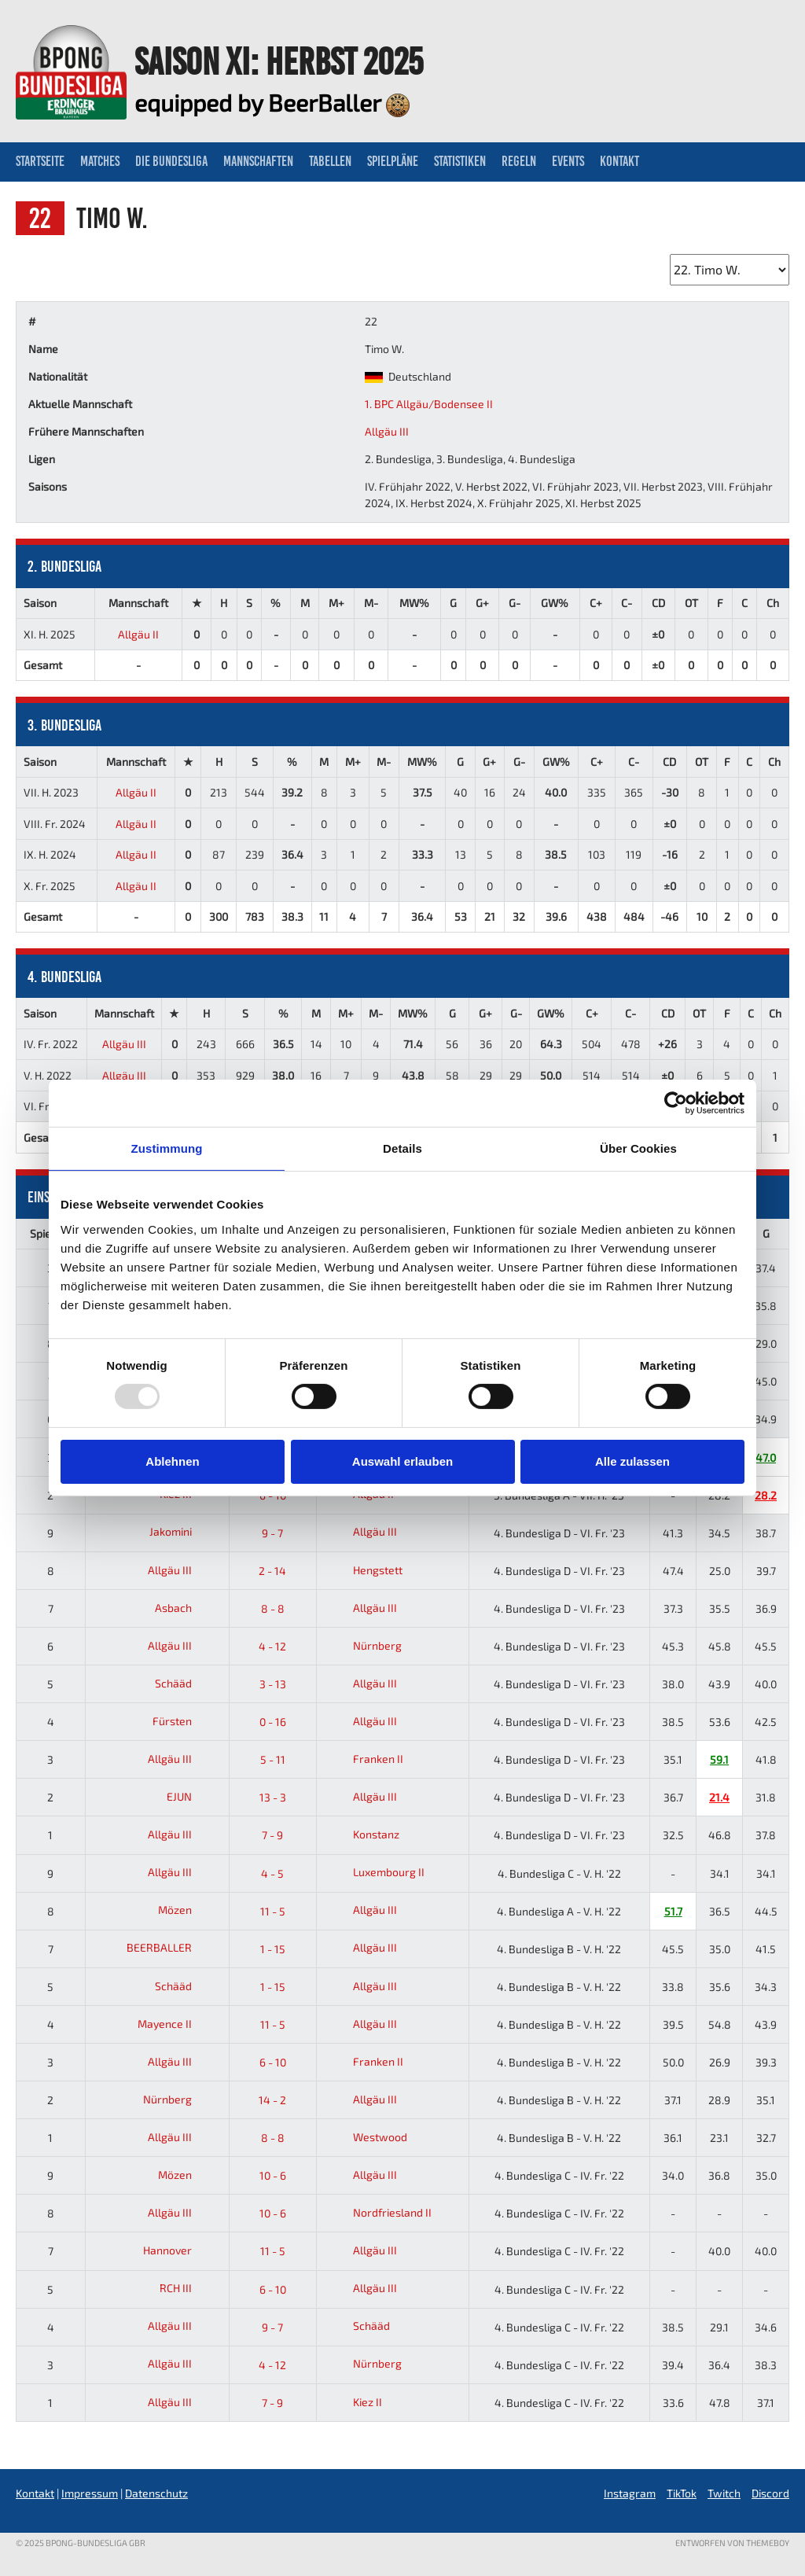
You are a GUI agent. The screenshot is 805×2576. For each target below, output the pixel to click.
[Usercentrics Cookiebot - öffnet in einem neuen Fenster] (675, 1103)
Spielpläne (392, 161)
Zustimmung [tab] (167, 1148)
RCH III (188, 2287)
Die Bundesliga (171, 161)
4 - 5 (272, 1873)
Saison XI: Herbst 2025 (278, 61)
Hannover (179, 2250)
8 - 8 (273, 1608)
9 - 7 (272, 1533)
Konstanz (361, 1834)
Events (568, 161)
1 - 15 (272, 1949)
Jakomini (182, 1531)
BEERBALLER (171, 1947)
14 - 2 (272, 2100)
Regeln (519, 161)
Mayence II (177, 2023)
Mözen (187, 1909)
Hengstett (362, 1570)
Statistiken (460, 161)
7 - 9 (272, 1835)
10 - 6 (272, 2175)
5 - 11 (272, 1759)
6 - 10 (272, 2062)
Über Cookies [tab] (638, 1148)
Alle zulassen (632, 1461)
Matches (99, 161)
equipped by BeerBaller (272, 102)
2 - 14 (272, 1570)
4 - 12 (272, 1646)
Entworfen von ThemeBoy (732, 2542)
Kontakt (619, 161)
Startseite (40, 161)
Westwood (365, 2137)
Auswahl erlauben (402, 1461)
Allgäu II (138, 634)
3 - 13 (272, 1684)
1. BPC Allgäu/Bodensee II (429, 403)
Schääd (185, 1683)
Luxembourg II (374, 1872)
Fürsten (184, 1721)
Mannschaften (258, 161)
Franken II (363, 1758)
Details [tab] (402, 1148)
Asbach (185, 1607)
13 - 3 (272, 1797)
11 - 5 (272, 1911)
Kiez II (352, 2402)
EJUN (191, 1796)
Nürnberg (362, 1645)
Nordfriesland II (377, 2212)
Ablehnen (172, 1461)
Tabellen (330, 161)
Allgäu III (387, 431)
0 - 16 (272, 1721)
